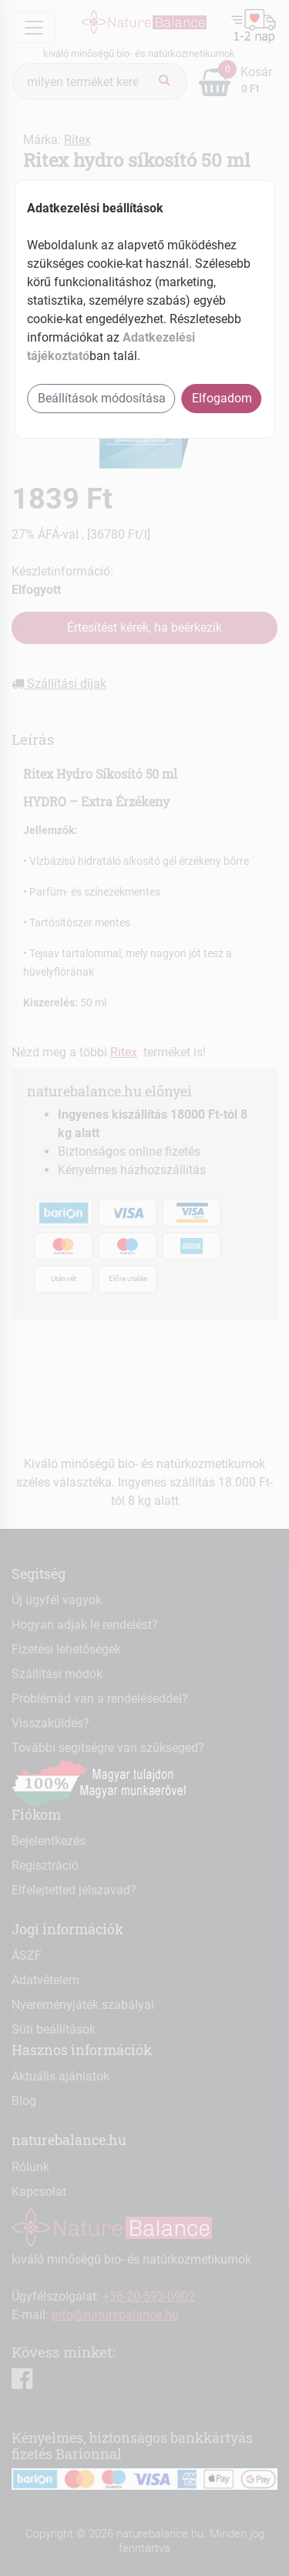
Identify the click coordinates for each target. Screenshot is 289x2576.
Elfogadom (222, 398)
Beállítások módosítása (102, 398)
